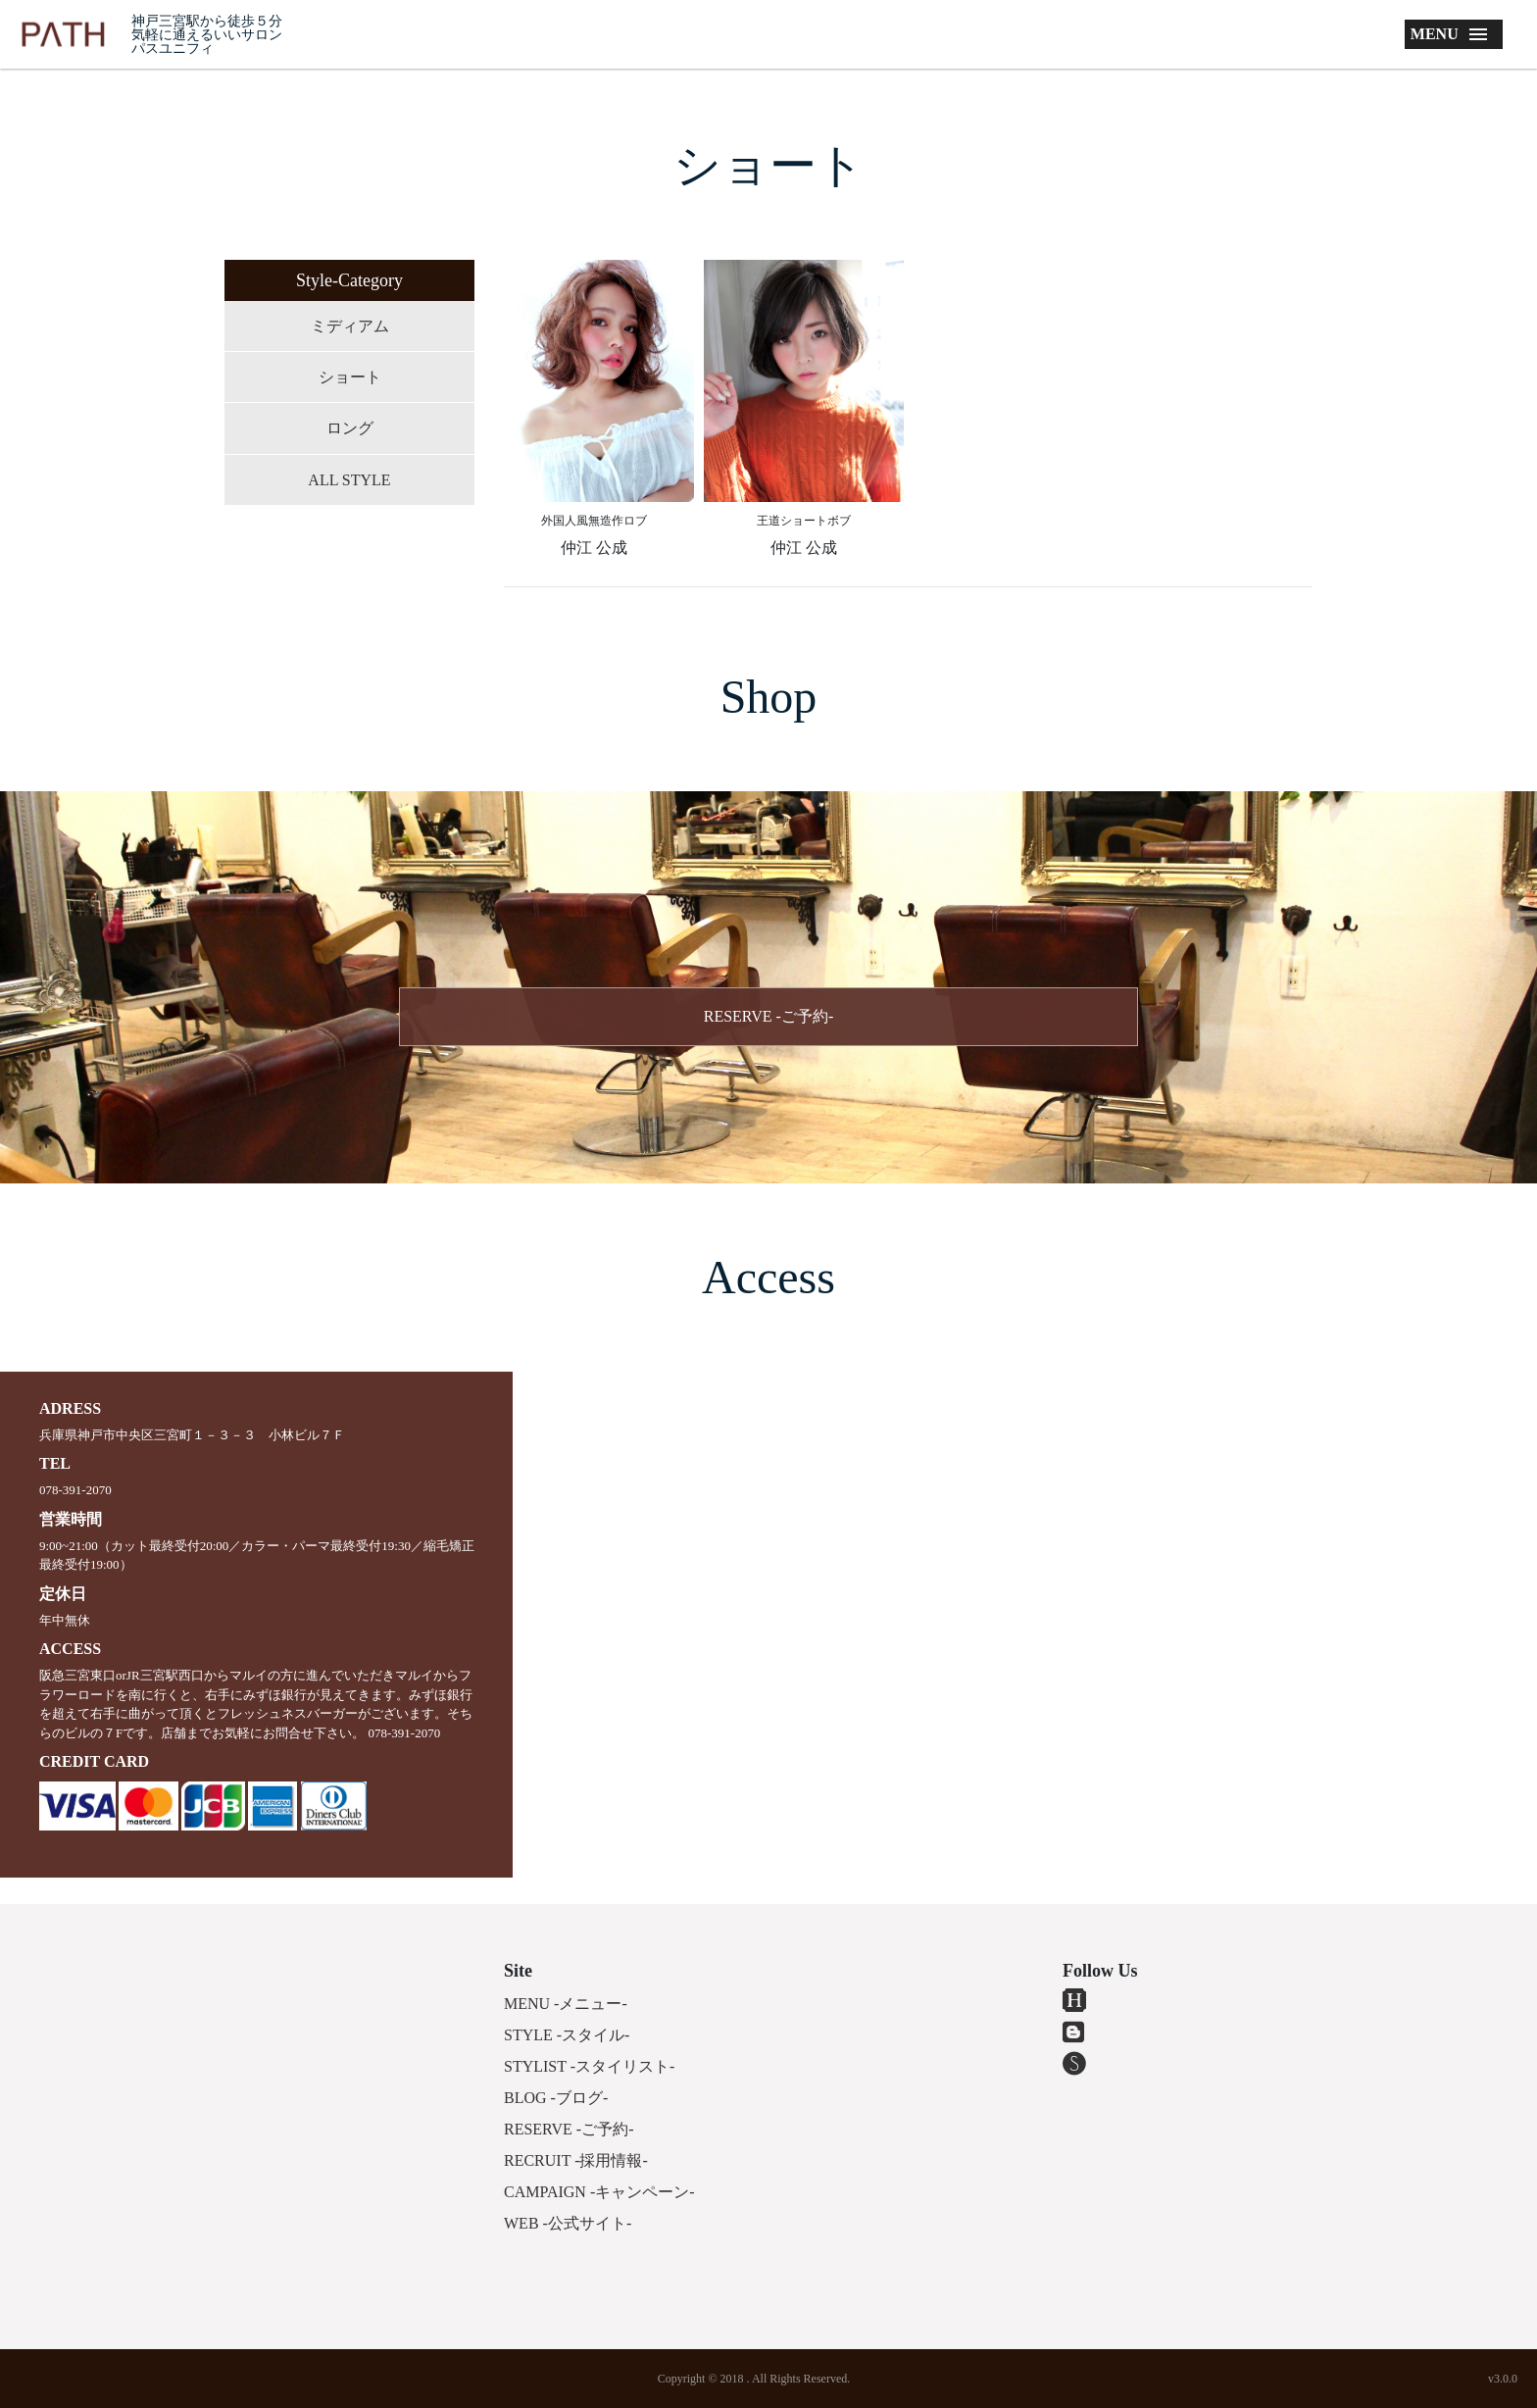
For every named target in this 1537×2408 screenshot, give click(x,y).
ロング (349, 428)
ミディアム (350, 326)
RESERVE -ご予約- (769, 1016)
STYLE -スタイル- (566, 2035)
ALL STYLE (349, 480)
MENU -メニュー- (565, 2003)
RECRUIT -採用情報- (576, 2160)
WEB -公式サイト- (567, 2223)
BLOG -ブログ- (556, 2097)
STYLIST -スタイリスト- (589, 2066)
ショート (350, 377)
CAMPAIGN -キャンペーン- (599, 2191)
